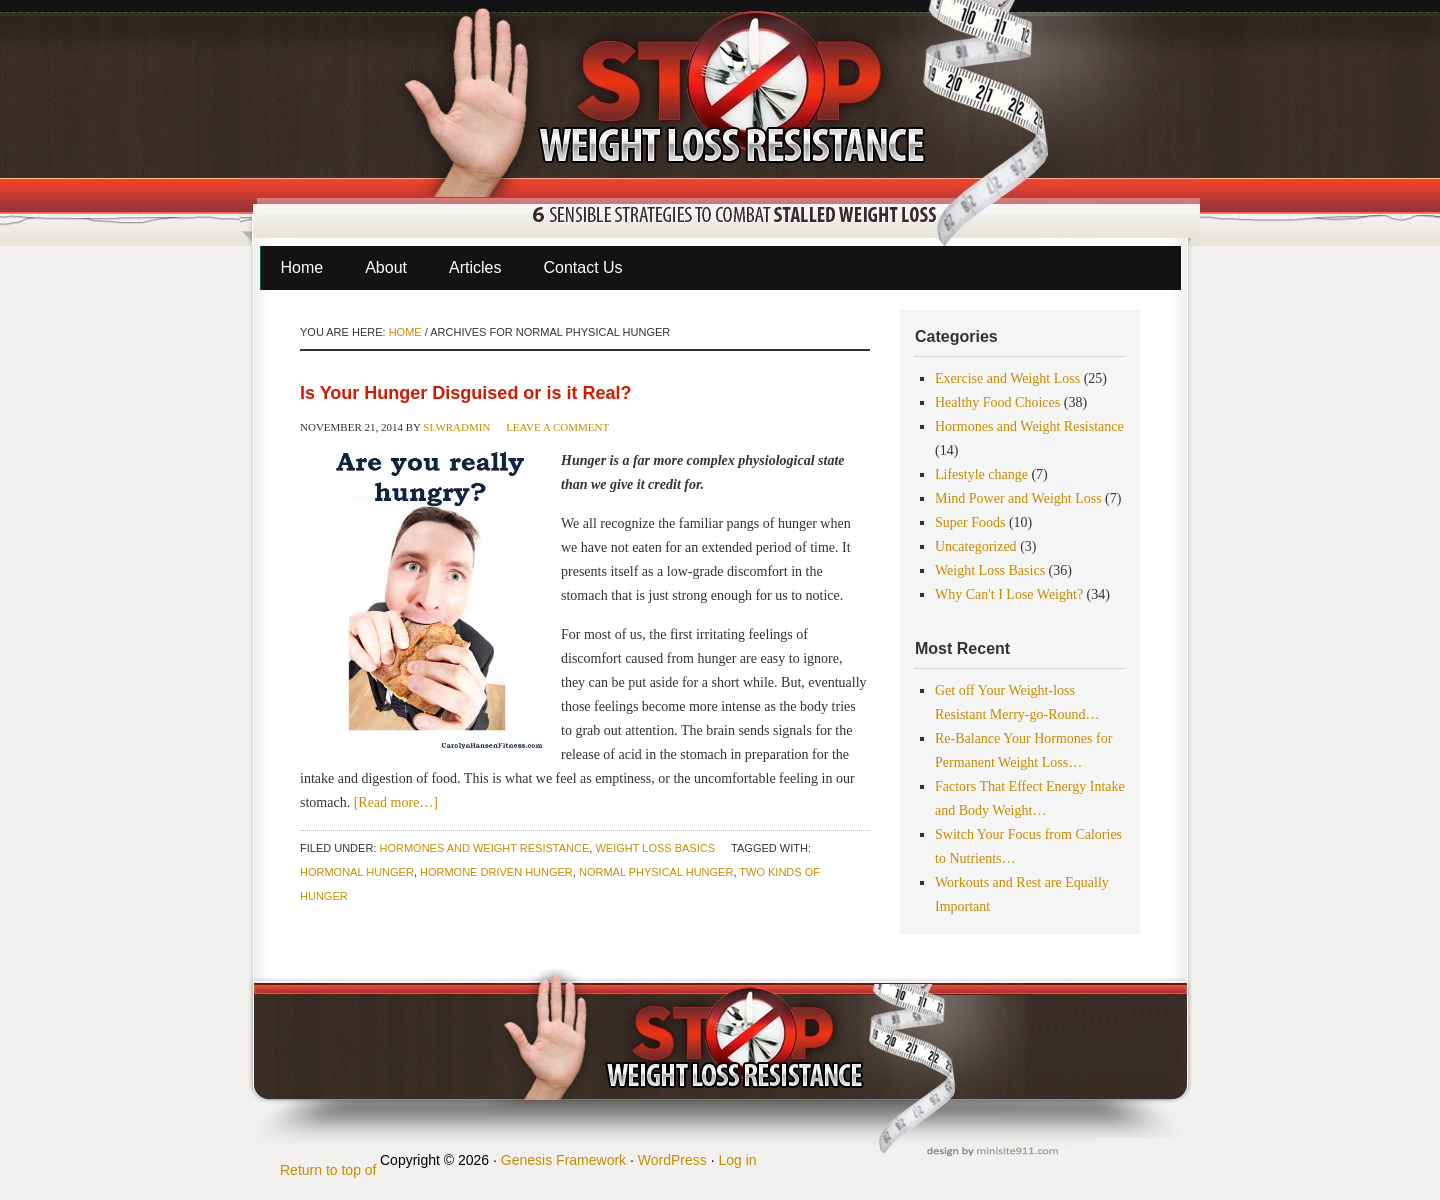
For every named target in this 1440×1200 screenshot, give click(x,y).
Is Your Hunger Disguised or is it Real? (465, 393)
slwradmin (456, 427)
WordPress (672, 1160)
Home (302, 267)
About (386, 267)
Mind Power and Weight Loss (1018, 498)
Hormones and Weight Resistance (484, 848)
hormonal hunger (357, 872)
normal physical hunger (656, 872)
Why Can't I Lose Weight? (1009, 594)
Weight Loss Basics (655, 848)
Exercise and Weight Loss (1007, 378)
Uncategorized (976, 546)
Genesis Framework (563, 1160)
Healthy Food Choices (997, 402)
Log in (737, 1160)
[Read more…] (396, 802)
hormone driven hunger (496, 872)
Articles (475, 267)
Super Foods (970, 522)
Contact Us (582, 267)
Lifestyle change (981, 474)
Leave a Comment (557, 427)
